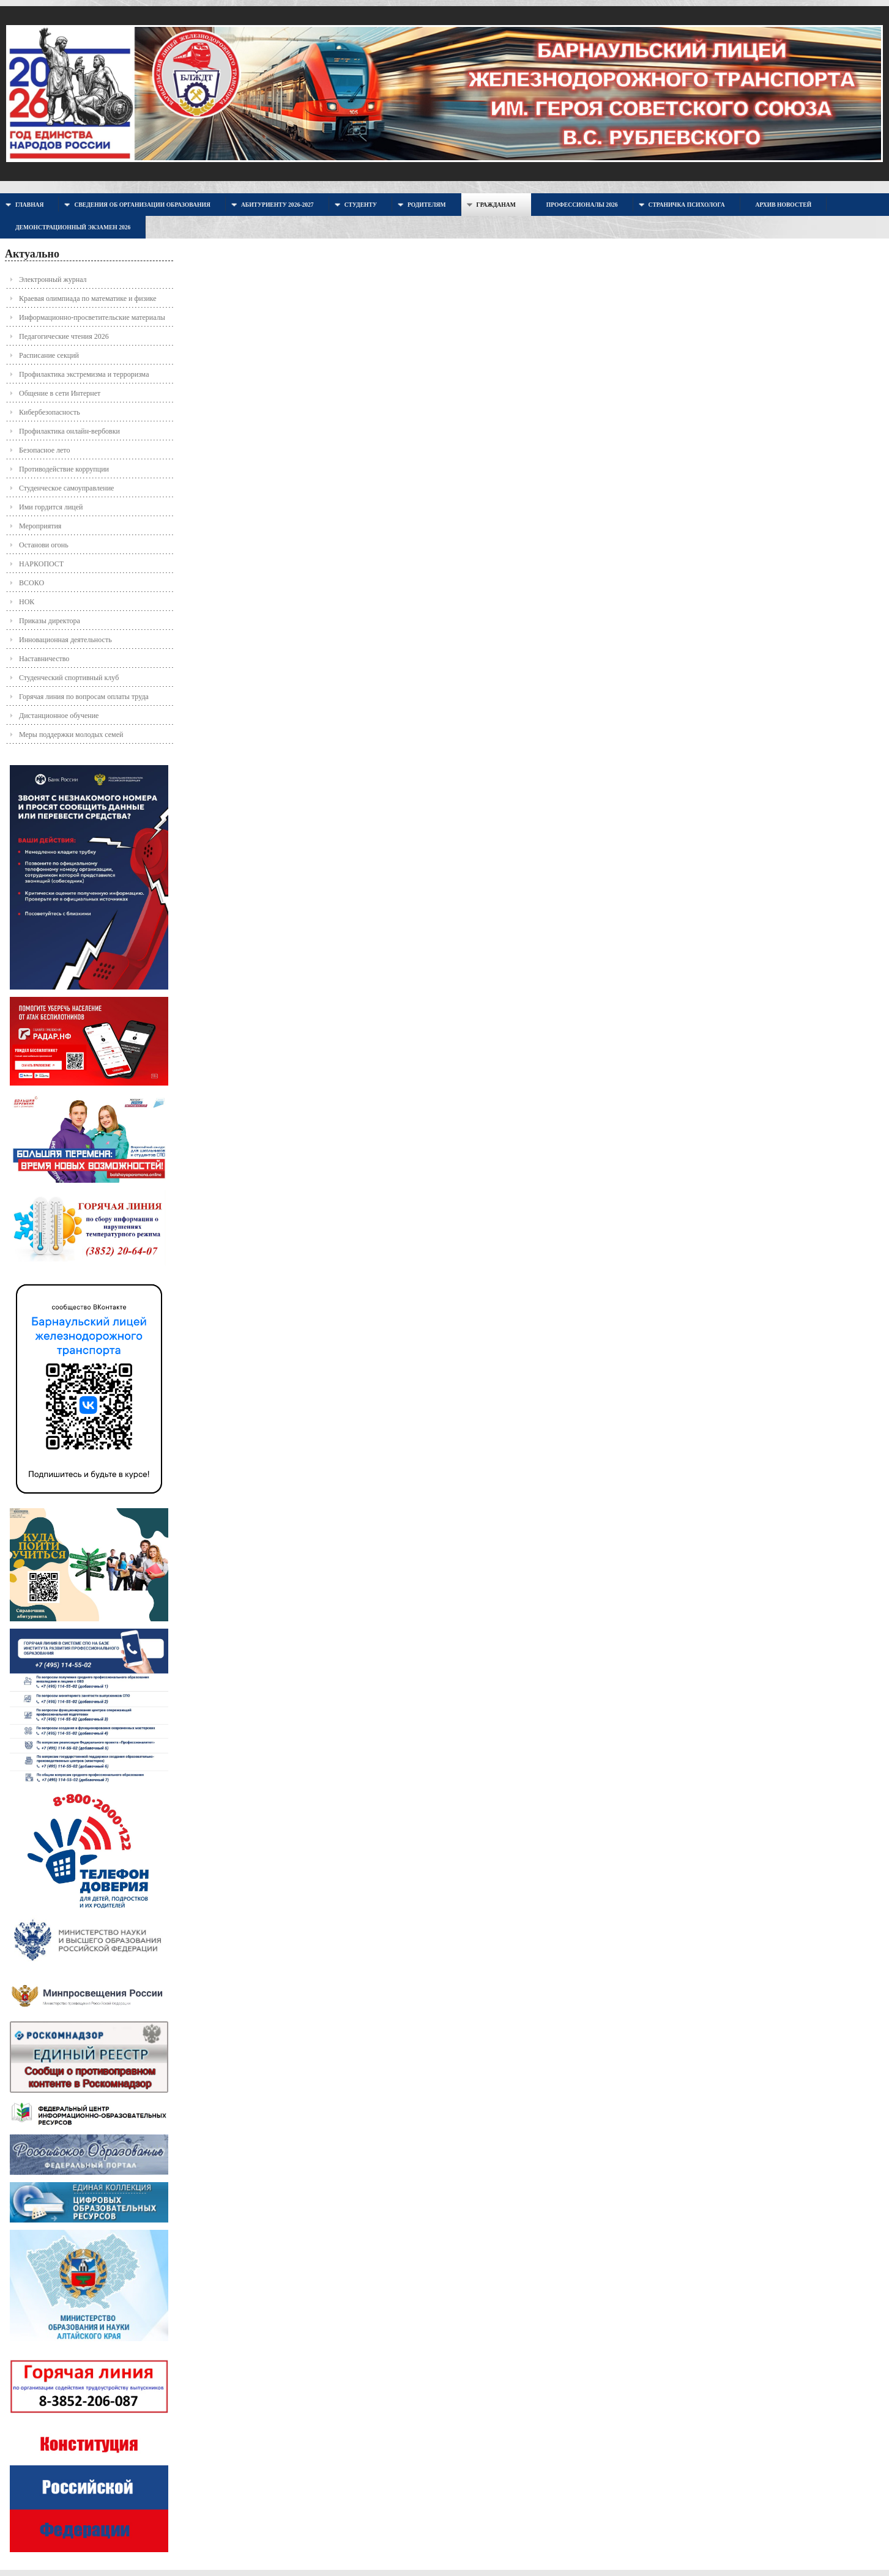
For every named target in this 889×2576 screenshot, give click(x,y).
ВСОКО (31, 583)
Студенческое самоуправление (66, 488)
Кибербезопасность (49, 412)
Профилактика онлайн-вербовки (69, 431)
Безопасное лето (44, 450)
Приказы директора (49, 620)
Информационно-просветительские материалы (92, 317)
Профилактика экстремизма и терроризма (84, 374)
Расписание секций (49, 355)
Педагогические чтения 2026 (64, 336)
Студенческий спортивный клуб (69, 677)
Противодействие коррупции (64, 469)
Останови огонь (44, 545)
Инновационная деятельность (65, 639)
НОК (26, 602)
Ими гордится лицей (51, 507)
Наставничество (44, 658)
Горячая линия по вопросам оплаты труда (84, 696)
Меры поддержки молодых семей (71, 734)
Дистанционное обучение (59, 715)
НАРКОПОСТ (41, 564)
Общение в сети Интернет (59, 393)
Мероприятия (40, 526)
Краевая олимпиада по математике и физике (88, 298)
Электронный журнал (53, 279)
